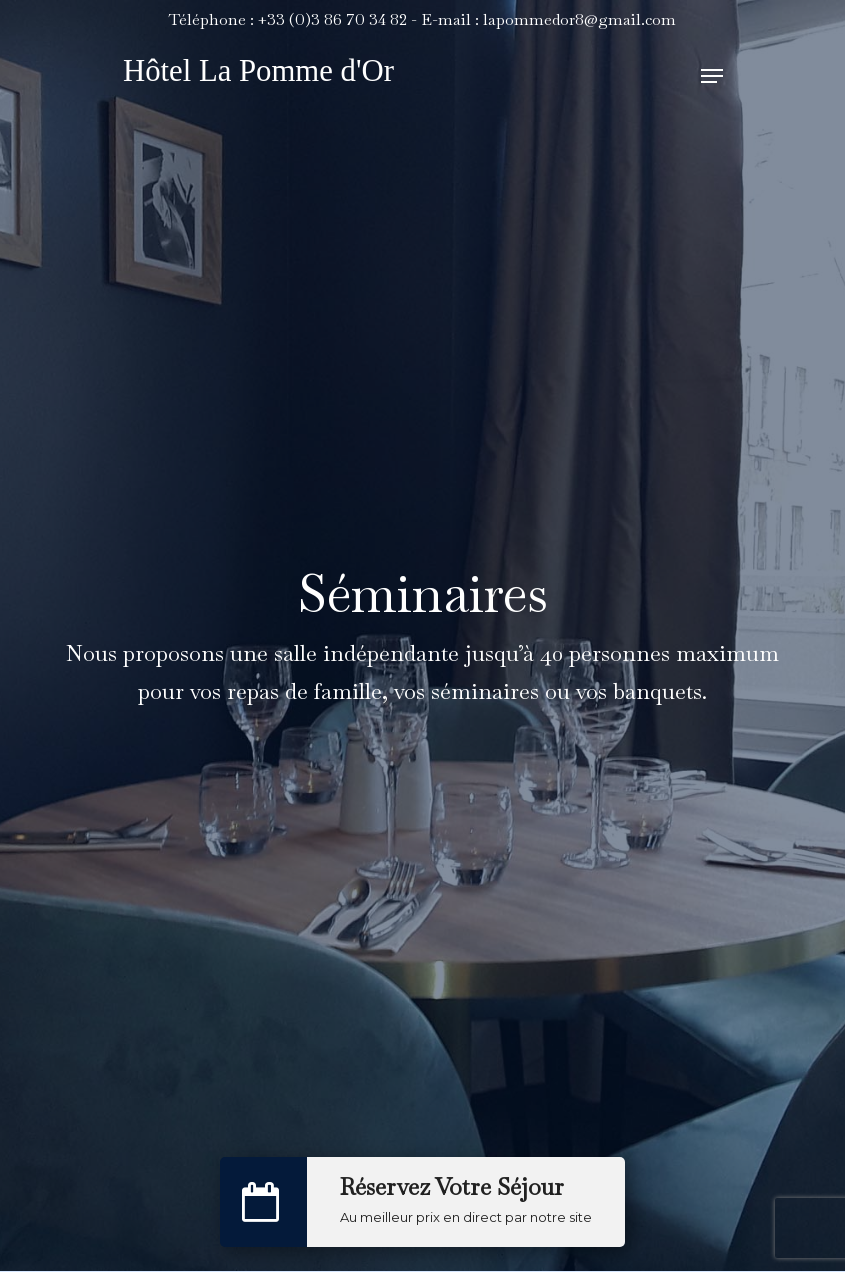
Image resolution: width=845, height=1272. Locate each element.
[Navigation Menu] (712, 76)
